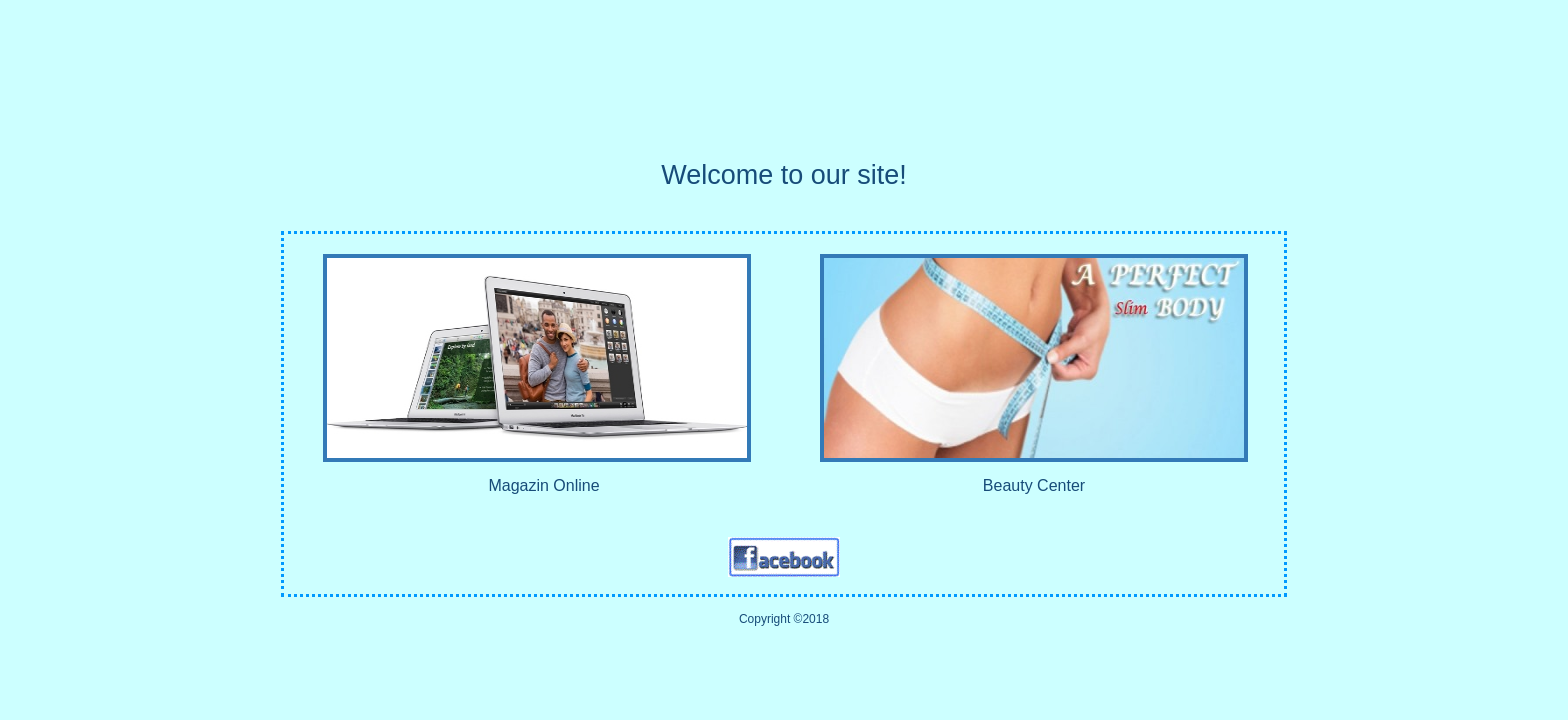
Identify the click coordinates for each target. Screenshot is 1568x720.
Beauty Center (1034, 485)
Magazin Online (543, 485)
